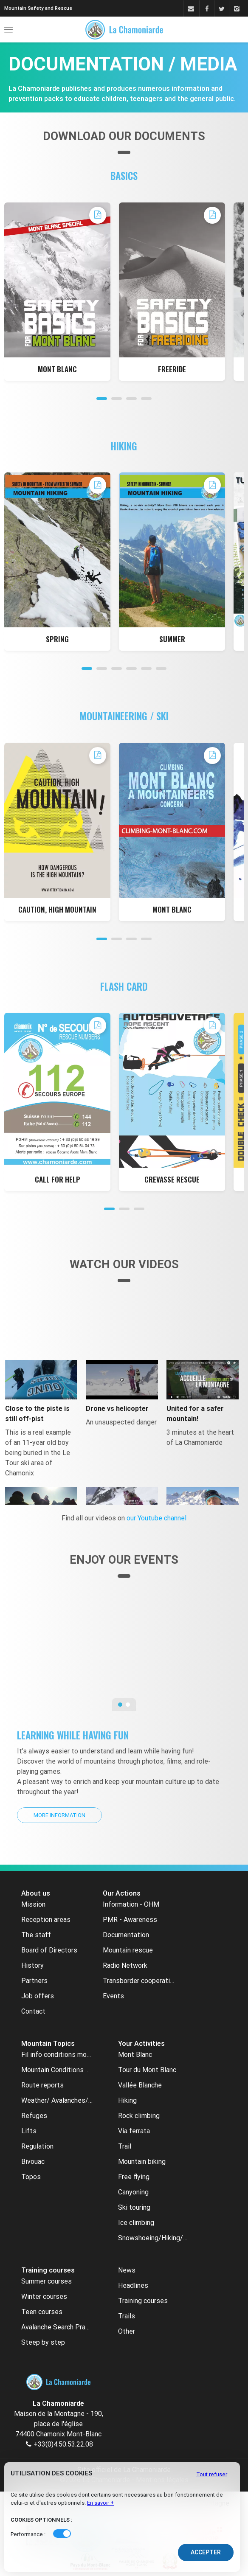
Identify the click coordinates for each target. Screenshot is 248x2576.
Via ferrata (134, 2131)
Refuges (34, 2116)
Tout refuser (211, 2474)
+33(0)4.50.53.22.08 (63, 2444)
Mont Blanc (135, 2055)
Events (113, 1996)
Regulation (37, 2146)
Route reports (42, 2085)
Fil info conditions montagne (57, 2055)
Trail (124, 2146)
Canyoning (133, 2192)
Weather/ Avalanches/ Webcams (57, 2100)
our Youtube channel (156, 1518)
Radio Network (125, 1965)
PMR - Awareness (130, 1920)
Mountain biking (142, 2161)
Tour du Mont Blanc (147, 2070)
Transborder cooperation (138, 1981)
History (32, 1965)
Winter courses (44, 2296)
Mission (33, 1904)
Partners (34, 1981)
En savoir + (100, 2503)
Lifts (29, 2131)
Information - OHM (131, 1904)
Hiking (127, 2100)
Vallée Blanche (140, 2085)
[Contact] (190, 8)
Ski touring (134, 2207)
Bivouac (33, 2161)
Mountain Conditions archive (57, 2070)
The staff (36, 1935)
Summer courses (46, 2281)
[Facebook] (206, 8)
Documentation (126, 1935)
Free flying (133, 2177)
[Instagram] (236, 8)
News (126, 2270)
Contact (33, 2011)
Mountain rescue (128, 1950)
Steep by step (43, 2342)
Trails (126, 2316)
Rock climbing (139, 2116)
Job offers (37, 1996)
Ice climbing (136, 2223)
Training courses (143, 2301)
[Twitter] (221, 8)
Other (126, 2331)
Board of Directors (49, 1950)
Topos (31, 2177)
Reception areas (45, 1920)
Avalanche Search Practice (57, 2327)
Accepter (206, 2552)
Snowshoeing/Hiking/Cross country (153, 2238)
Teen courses (41, 2312)
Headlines (133, 2285)
